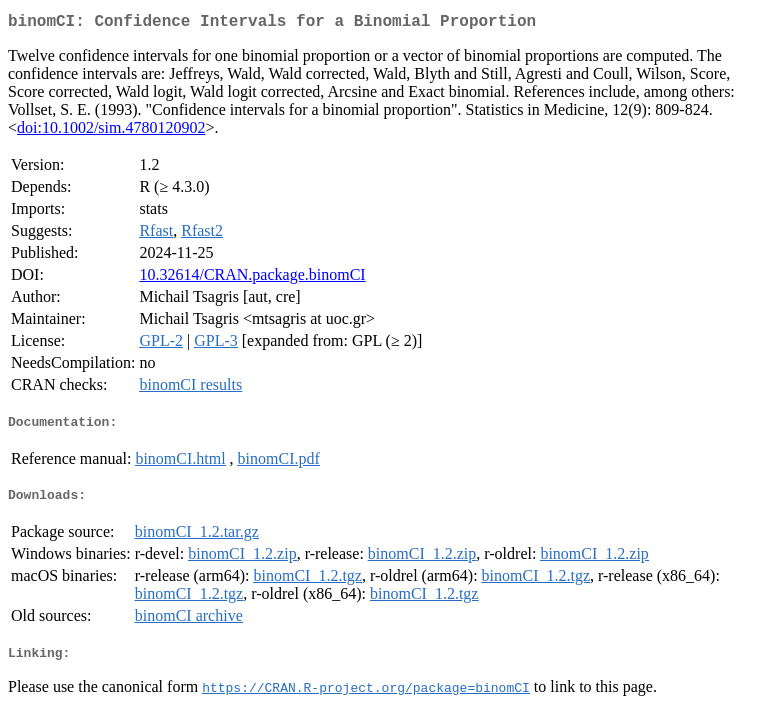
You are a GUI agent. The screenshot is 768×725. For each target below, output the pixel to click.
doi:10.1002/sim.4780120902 (111, 131)
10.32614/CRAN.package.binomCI (252, 278)
